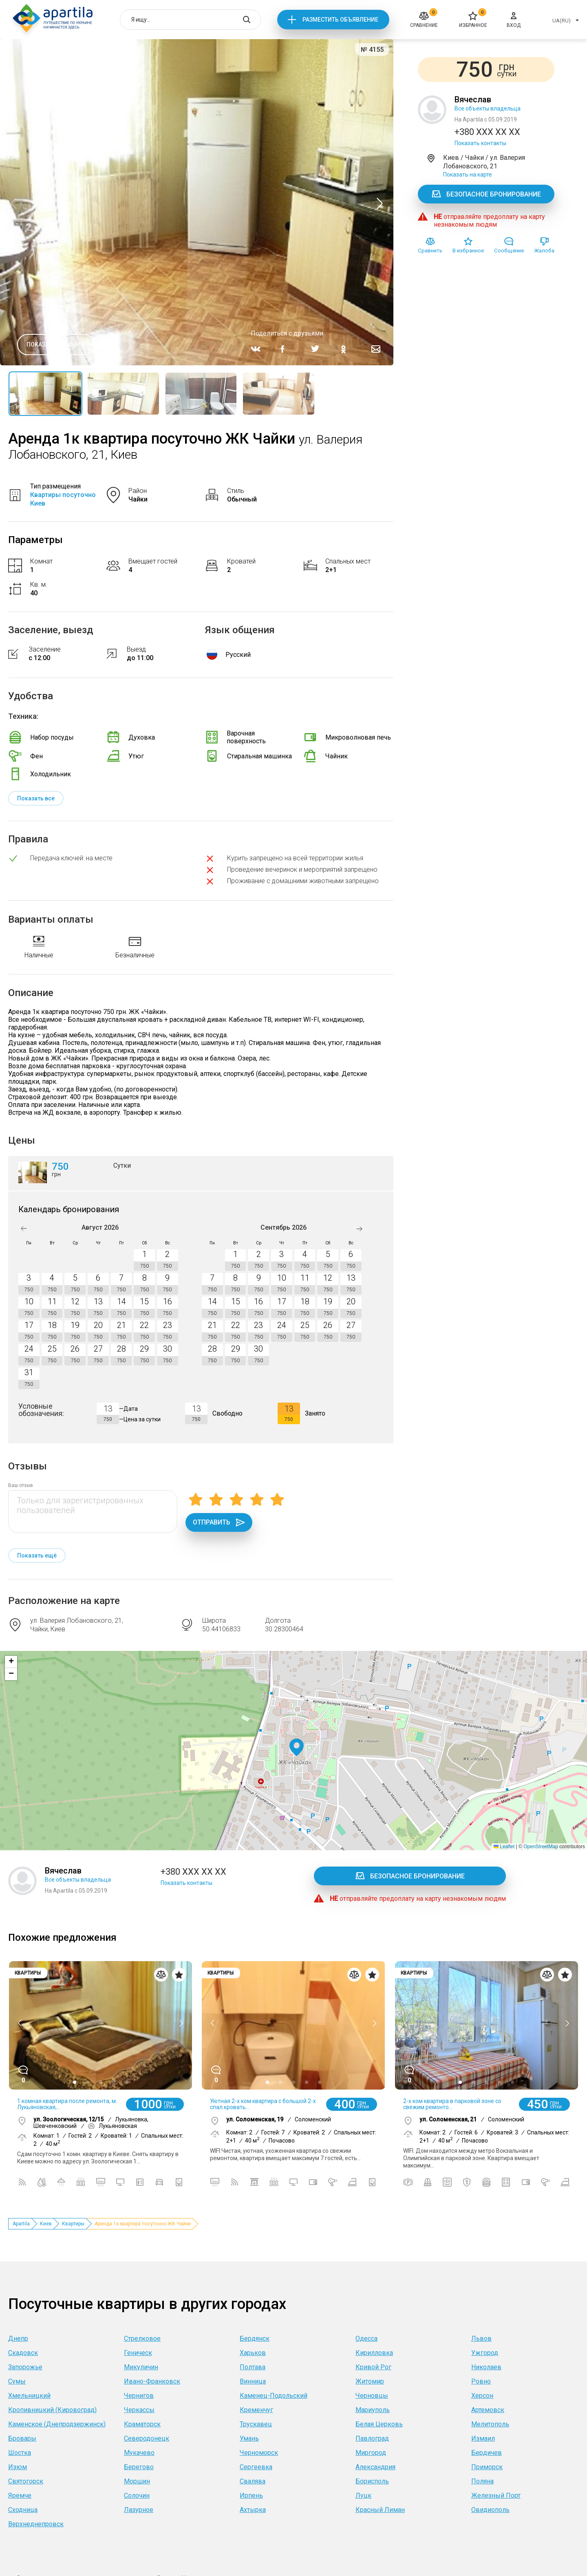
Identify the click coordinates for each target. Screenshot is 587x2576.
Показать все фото (55, 344)
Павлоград (372, 2438)
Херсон (482, 2395)
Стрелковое (142, 2338)
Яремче (19, 2495)
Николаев (486, 2367)
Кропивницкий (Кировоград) (52, 2410)
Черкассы (139, 2410)
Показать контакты (480, 143)
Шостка (19, 2453)
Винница (253, 2381)
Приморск (487, 2467)
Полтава (252, 2367)
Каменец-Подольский (273, 2395)
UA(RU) (561, 21)
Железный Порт (496, 2495)
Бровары (22, 2438)
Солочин (137, 2495)
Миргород (370, 2453)
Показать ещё (37, 1555)
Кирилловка (374, 2353)
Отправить (219, 1522)
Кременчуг (256, 2410)
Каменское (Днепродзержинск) (57, 2424)
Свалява (252, 2481)
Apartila (21, 2224)
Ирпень (251, 2495)
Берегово (139, 2467)
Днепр (18, 2338)
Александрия (375, 2467)
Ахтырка (253, 2510)
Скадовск (23, 2353)
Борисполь (372, 2481)
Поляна (482, 2481)
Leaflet (504, 1846)
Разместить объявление (340, 19)
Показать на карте (467, 174)
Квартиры (73, 2224)
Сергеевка (256, 2467)
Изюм (17, 2467)
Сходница (23, 2510)
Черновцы (371, 2395)
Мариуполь (372, 2410)
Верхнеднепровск (36, 2524)
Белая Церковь (379, 2424)
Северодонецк (146, 2438)
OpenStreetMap (540, 1846)
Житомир (369, 2381)
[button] (296, 1748)
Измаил (483, 2438)
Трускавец (256, 2424)
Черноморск (259, 2453)
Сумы (17, 2381)
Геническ (138, 2353)
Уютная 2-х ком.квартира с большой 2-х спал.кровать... (263, 2104)
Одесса (366, 2338)
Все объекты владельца (488, 108)
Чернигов (139, 2395)
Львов (481, 2338)
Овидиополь (490, 2510)
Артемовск (487, 2410)
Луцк (363, 2495)
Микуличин (141, 2367)
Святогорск (25, 2481)
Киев (46, 2224)
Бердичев (486, 2453)
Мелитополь (490, 2424)
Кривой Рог (373, 2367)
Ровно (481, 2381)
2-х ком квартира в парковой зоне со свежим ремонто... (452, 2104)
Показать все (36, 798)
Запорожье (25, 2367)
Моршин (137, 2481)
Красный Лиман (380, 2510)
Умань (249, 2438)
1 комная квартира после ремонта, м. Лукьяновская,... (67, 2104)
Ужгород (484, 2353)
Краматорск (142, 2424)
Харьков (253, 2353)
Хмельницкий (29, 2395)
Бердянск (254, 2338)
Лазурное (138, 2510)
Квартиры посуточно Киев (63, 499)
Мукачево (139, 2453)
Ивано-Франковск (152, 2381)
